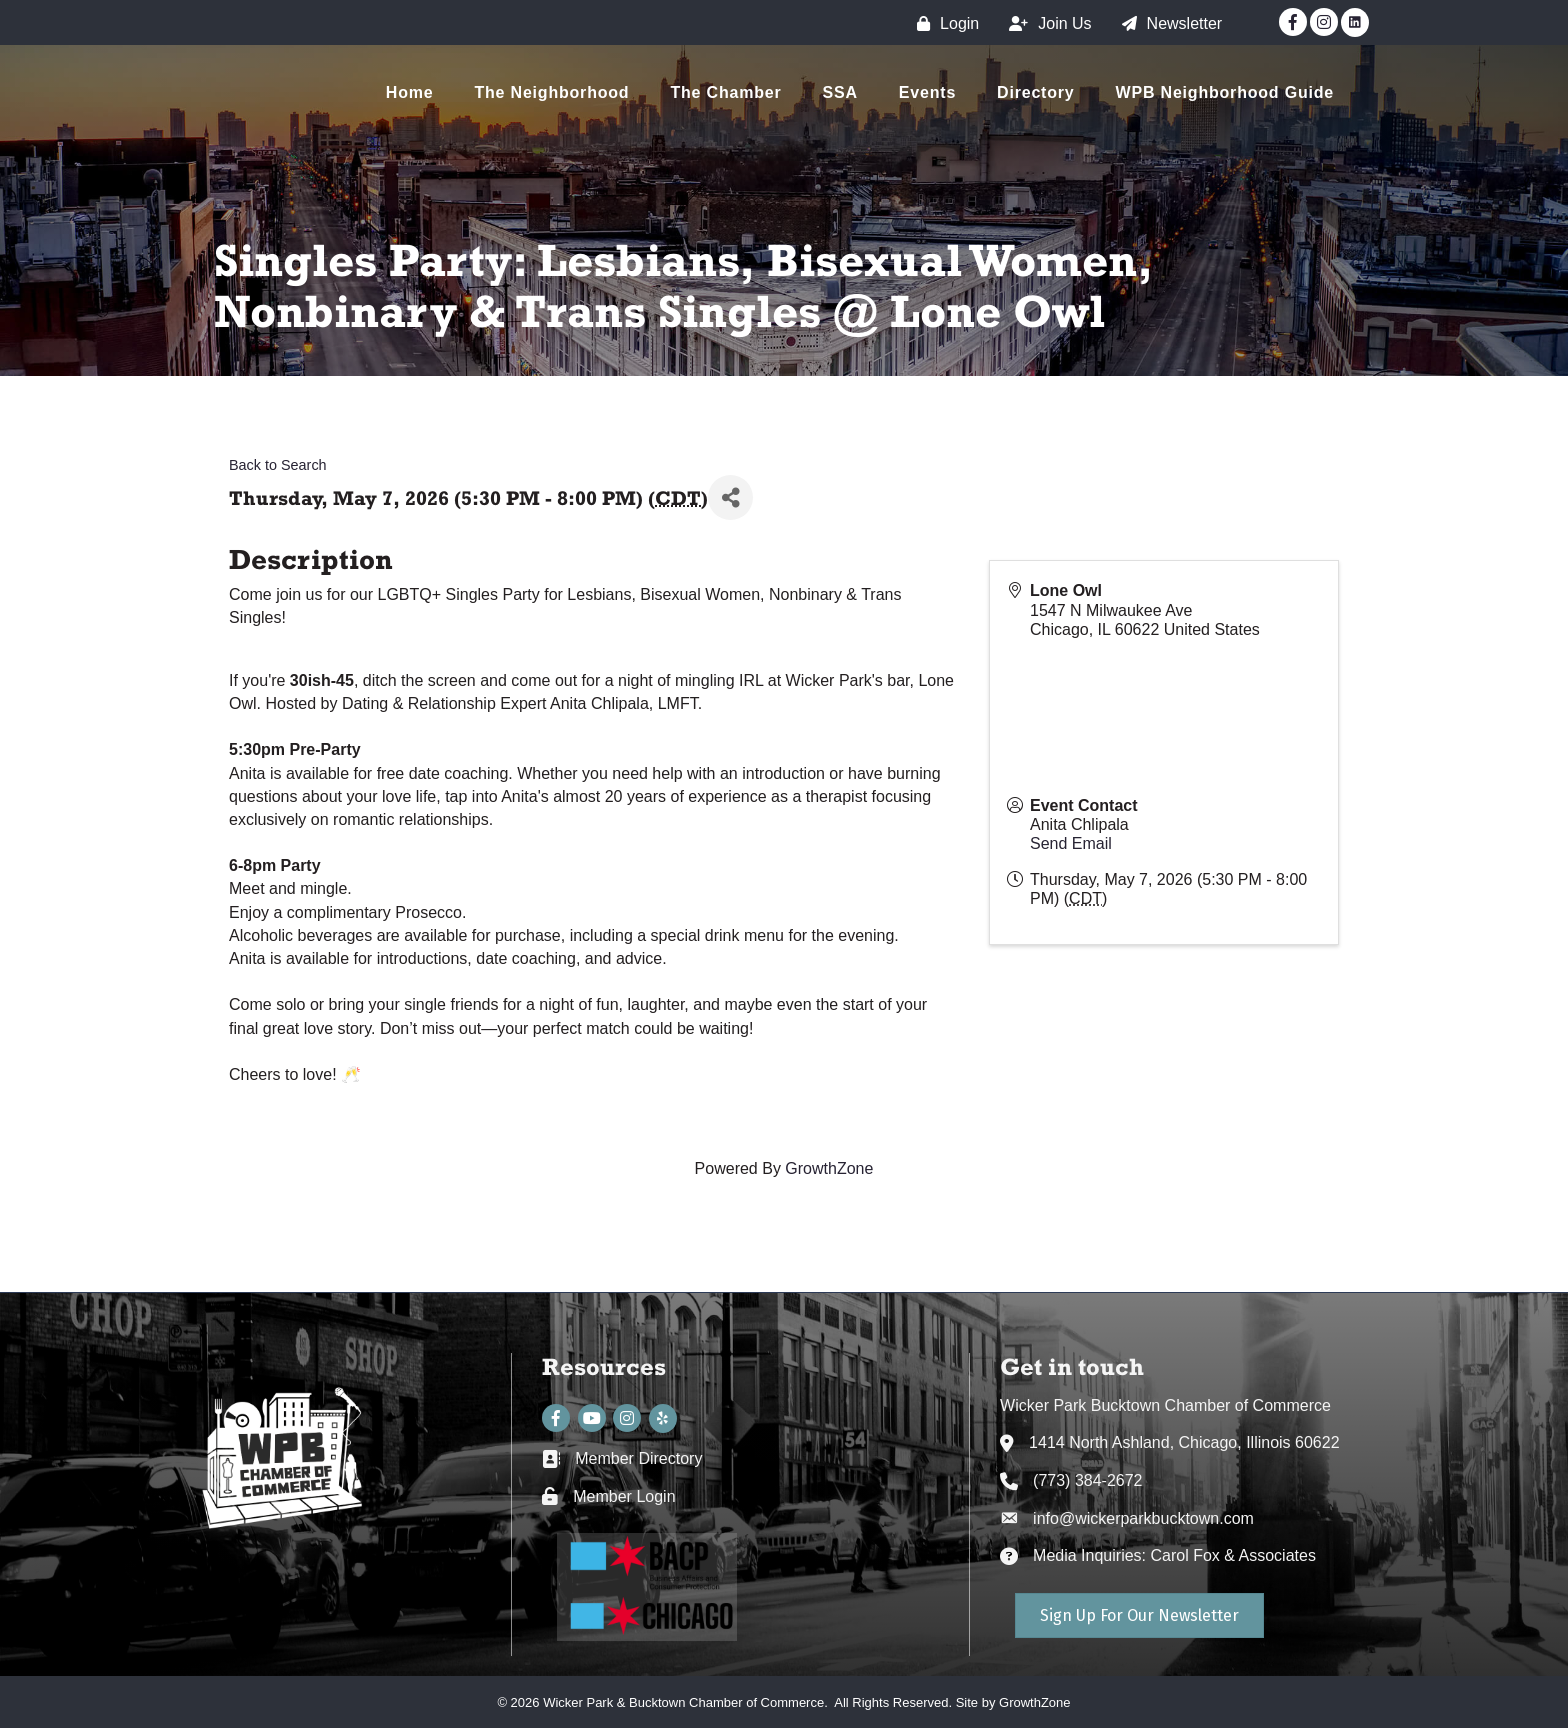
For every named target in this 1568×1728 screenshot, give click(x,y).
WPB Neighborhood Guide (1225, 92)
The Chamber (725, 92)
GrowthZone (829, 1168)
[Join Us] (1045, 23)
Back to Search (278, 465)
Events (927, 92)
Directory (1035, 92)
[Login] (943, 23)
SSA (840, 92)
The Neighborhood (551, 92)
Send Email (1071, 843)
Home (410, 92)
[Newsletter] (1167, 23)
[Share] (730, 497)
